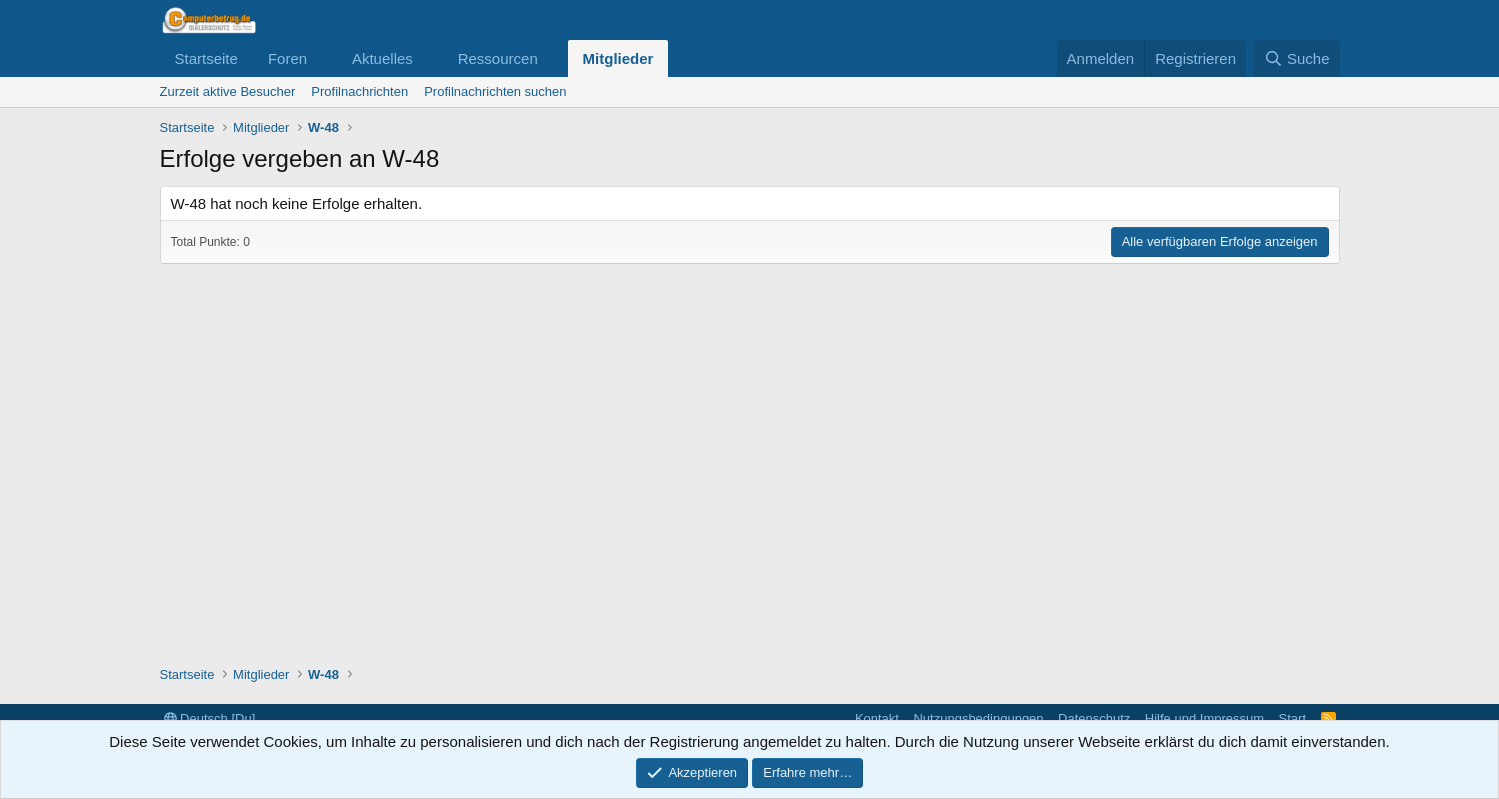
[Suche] (1297, 58)
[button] (323, 58)
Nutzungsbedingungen (978, 718)
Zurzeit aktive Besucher (228, 91)
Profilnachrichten (359, 91)
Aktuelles (382, 58)
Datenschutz (1094, 718)
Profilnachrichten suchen (495, 91)
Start (1292, 718)
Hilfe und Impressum (1204, 718)
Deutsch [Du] (210, 718)
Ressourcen (498, 58)
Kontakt (877, 718)
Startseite (206, 58)
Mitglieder (618, 58)
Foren (287, 58)
